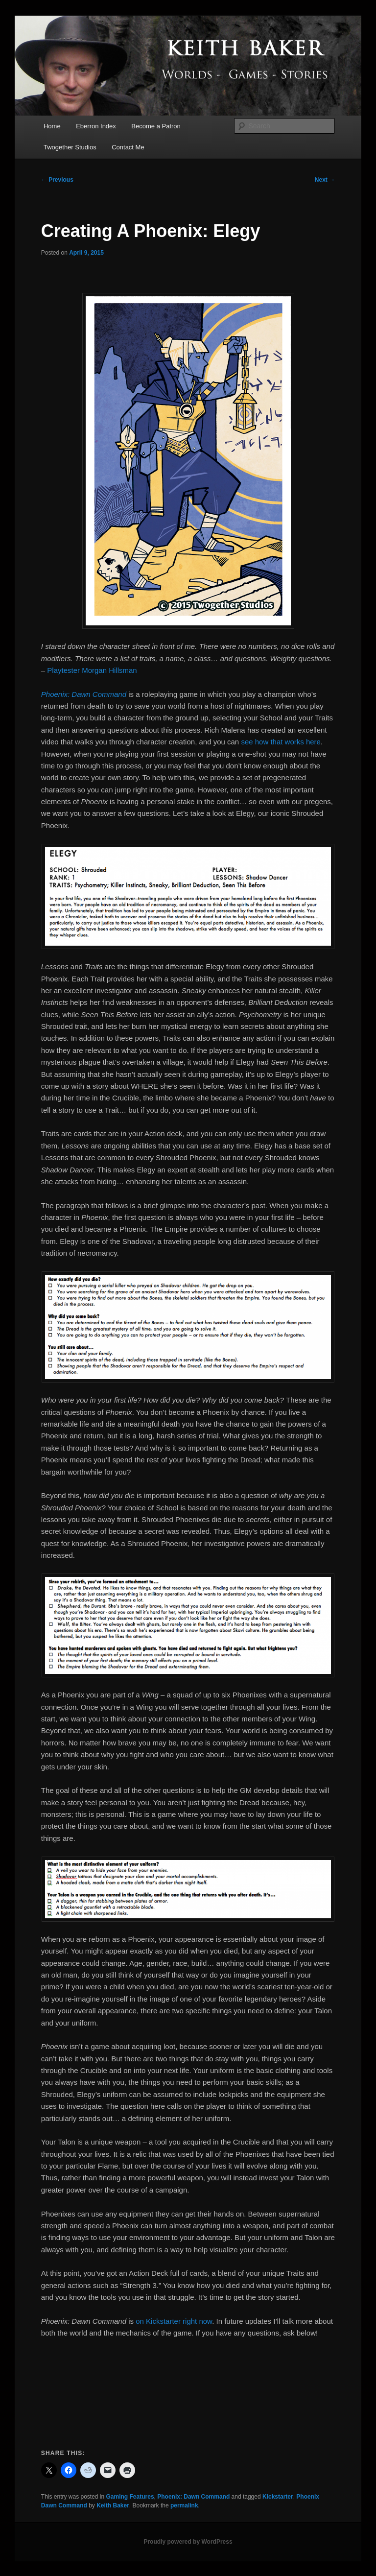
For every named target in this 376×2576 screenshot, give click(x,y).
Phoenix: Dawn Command (193, 2496)
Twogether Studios (70, 147)
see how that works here (281, 742)
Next (325, 179)
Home (52, 126)
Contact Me (128, 147)
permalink (184, 2505)
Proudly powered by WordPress (187, 2541)
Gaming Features (130, 2496)
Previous (57, 179)
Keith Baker (112, 2505)
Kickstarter (277, 2496)
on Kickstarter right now (174, 2321)
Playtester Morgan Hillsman (92, 670)
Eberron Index (96, 126)
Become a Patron (155, 126)
